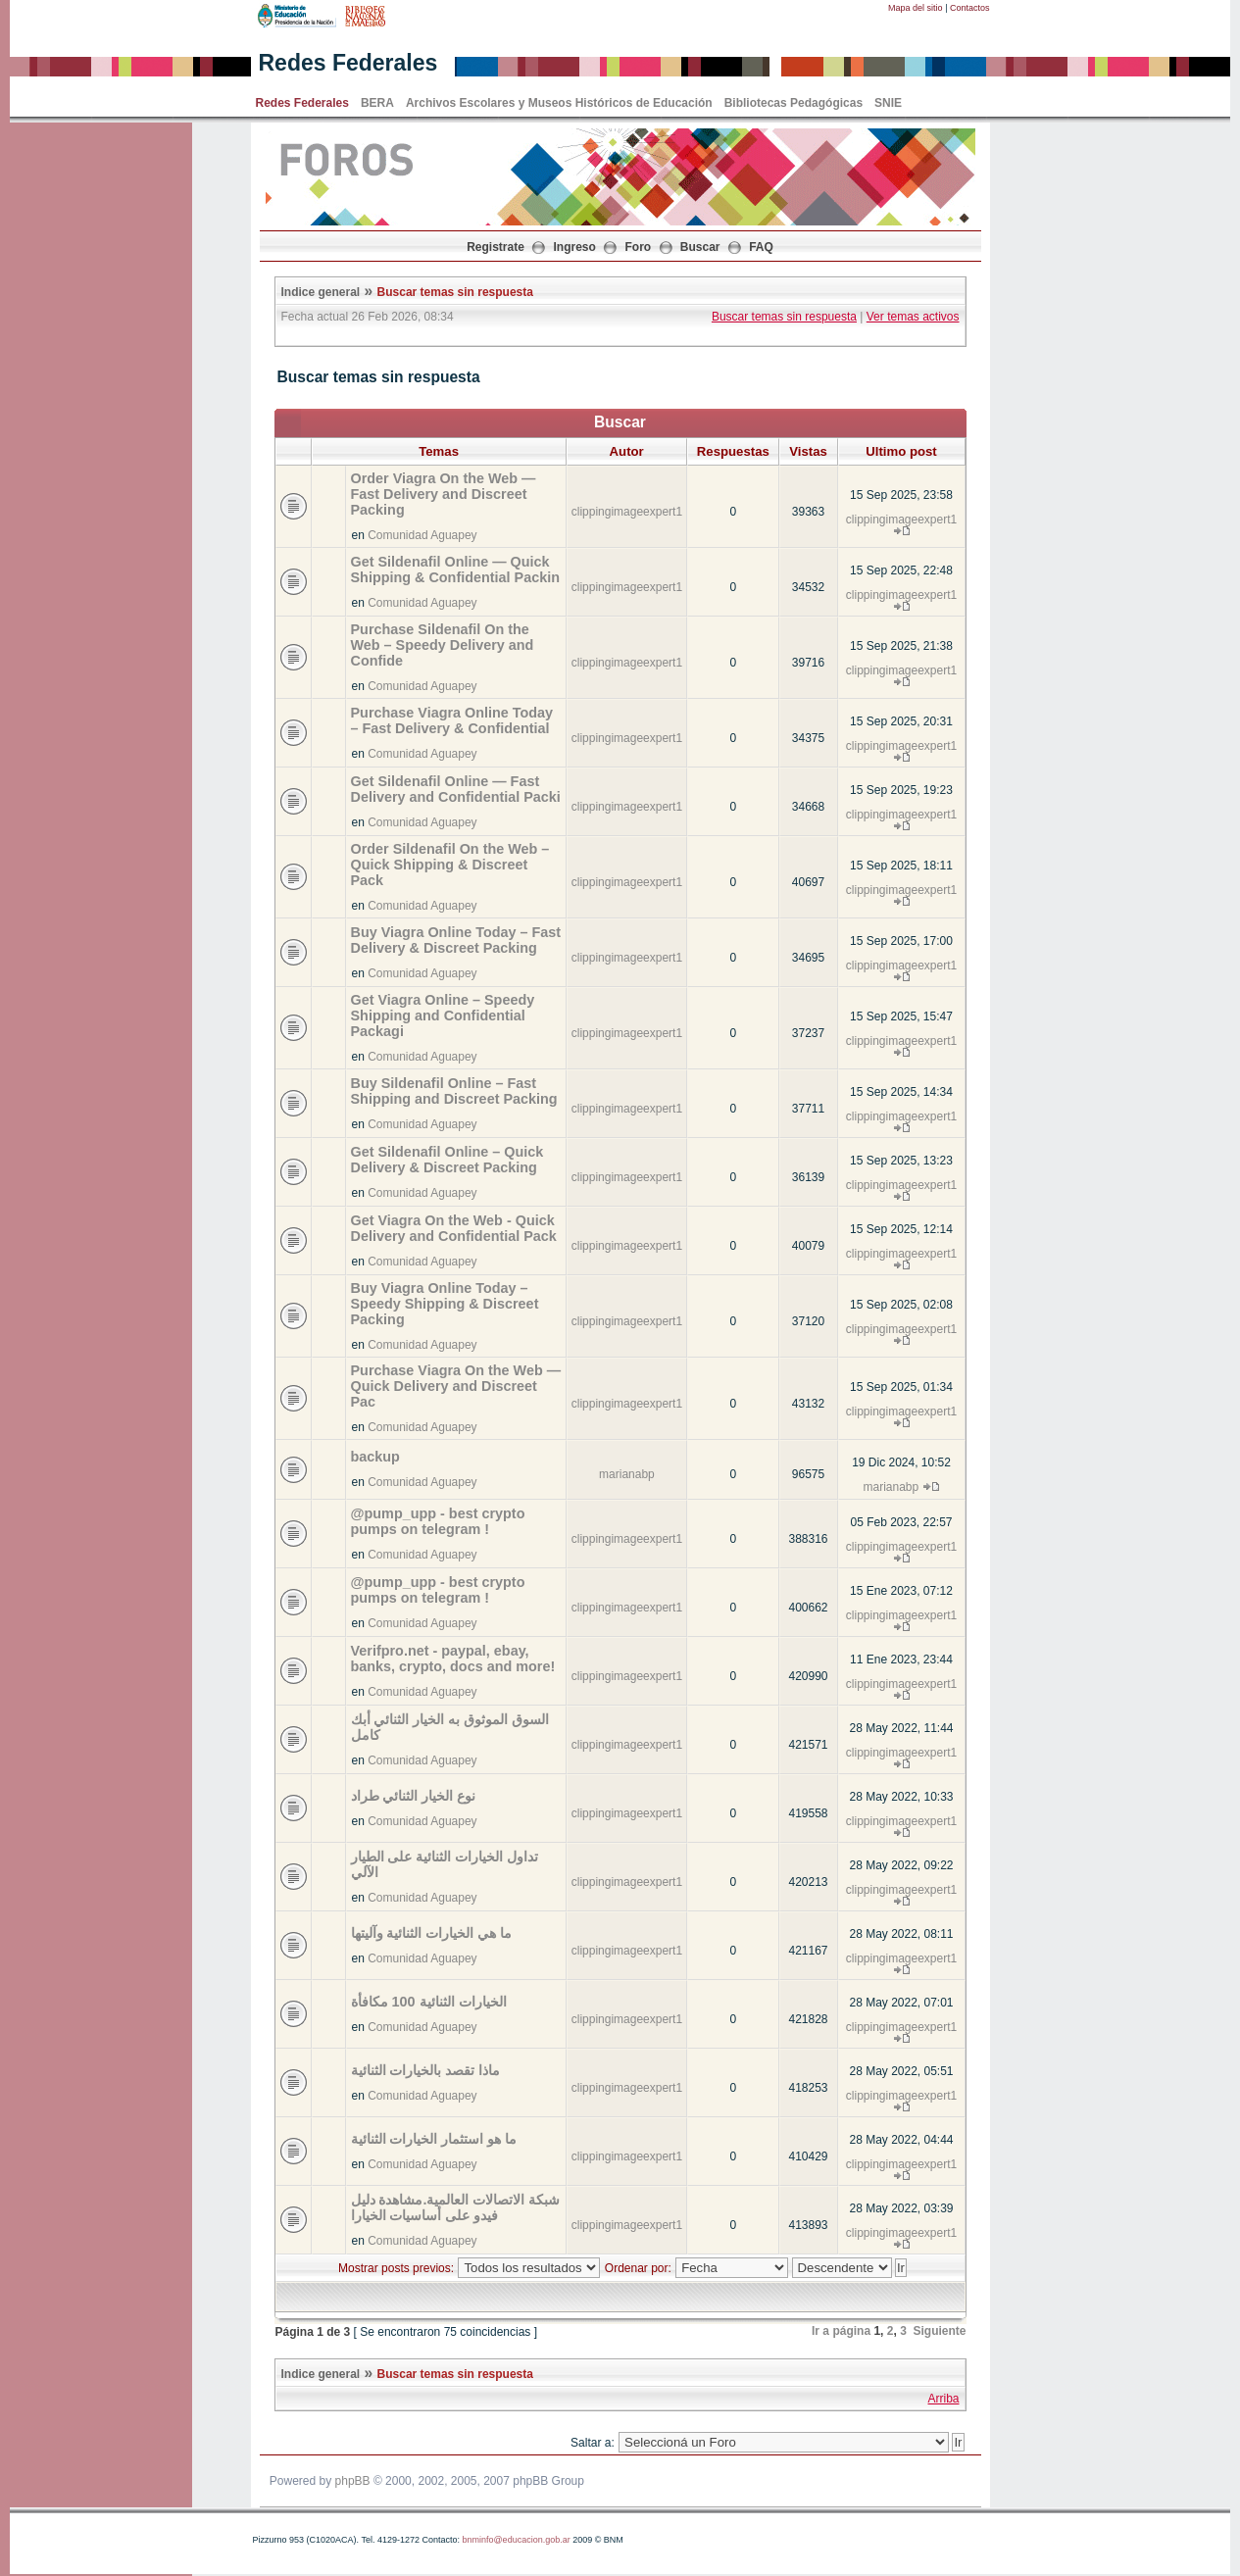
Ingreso (575, 247)
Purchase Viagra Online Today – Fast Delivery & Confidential (452, 720)
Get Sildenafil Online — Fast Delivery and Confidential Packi (456, 789)
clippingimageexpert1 (626, 512)
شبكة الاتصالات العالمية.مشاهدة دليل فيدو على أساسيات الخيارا (456, 2207)
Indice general (321, 292)
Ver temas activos (913, 316)
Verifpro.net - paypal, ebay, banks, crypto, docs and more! (453, 1658)
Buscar (700, 247)
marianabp (627, 1474)
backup (375, 1456)
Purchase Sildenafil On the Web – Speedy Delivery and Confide (442, 645)
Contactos (970, 8)
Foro (638, 247)
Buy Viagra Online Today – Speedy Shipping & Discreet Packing (445, 1303)
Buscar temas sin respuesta (455, 292)
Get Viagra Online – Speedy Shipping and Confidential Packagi (443, 1015)
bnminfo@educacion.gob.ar (516, 2540)
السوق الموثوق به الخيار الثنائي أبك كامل (450, 1727)
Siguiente (939, 2331)
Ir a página (841, 2331)
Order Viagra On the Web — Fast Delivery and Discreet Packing (443, 494)
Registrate (495, 247)
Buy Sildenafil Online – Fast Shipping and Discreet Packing (454, 1091)
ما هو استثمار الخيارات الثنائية (434, 2139)
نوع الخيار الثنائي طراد (413, 1796)
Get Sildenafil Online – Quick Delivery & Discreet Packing (447, 1159)
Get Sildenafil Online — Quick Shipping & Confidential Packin (455, 569)
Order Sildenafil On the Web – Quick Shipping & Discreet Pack (450, 864)
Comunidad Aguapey (422, 535)
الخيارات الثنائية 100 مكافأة (429, 2001)
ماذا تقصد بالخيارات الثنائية (426, 2070)
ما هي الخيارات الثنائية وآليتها (432, 1933)
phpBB (353, 2481)
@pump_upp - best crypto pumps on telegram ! (438, 1521)
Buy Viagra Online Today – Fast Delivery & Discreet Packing (456, 940)
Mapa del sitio (915, 8)
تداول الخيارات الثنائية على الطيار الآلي (445, 1864)
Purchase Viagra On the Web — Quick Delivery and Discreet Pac (456, 1386)
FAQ (761, 247)
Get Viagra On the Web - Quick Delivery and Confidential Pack (454, 1228)
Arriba (943, 2398)
